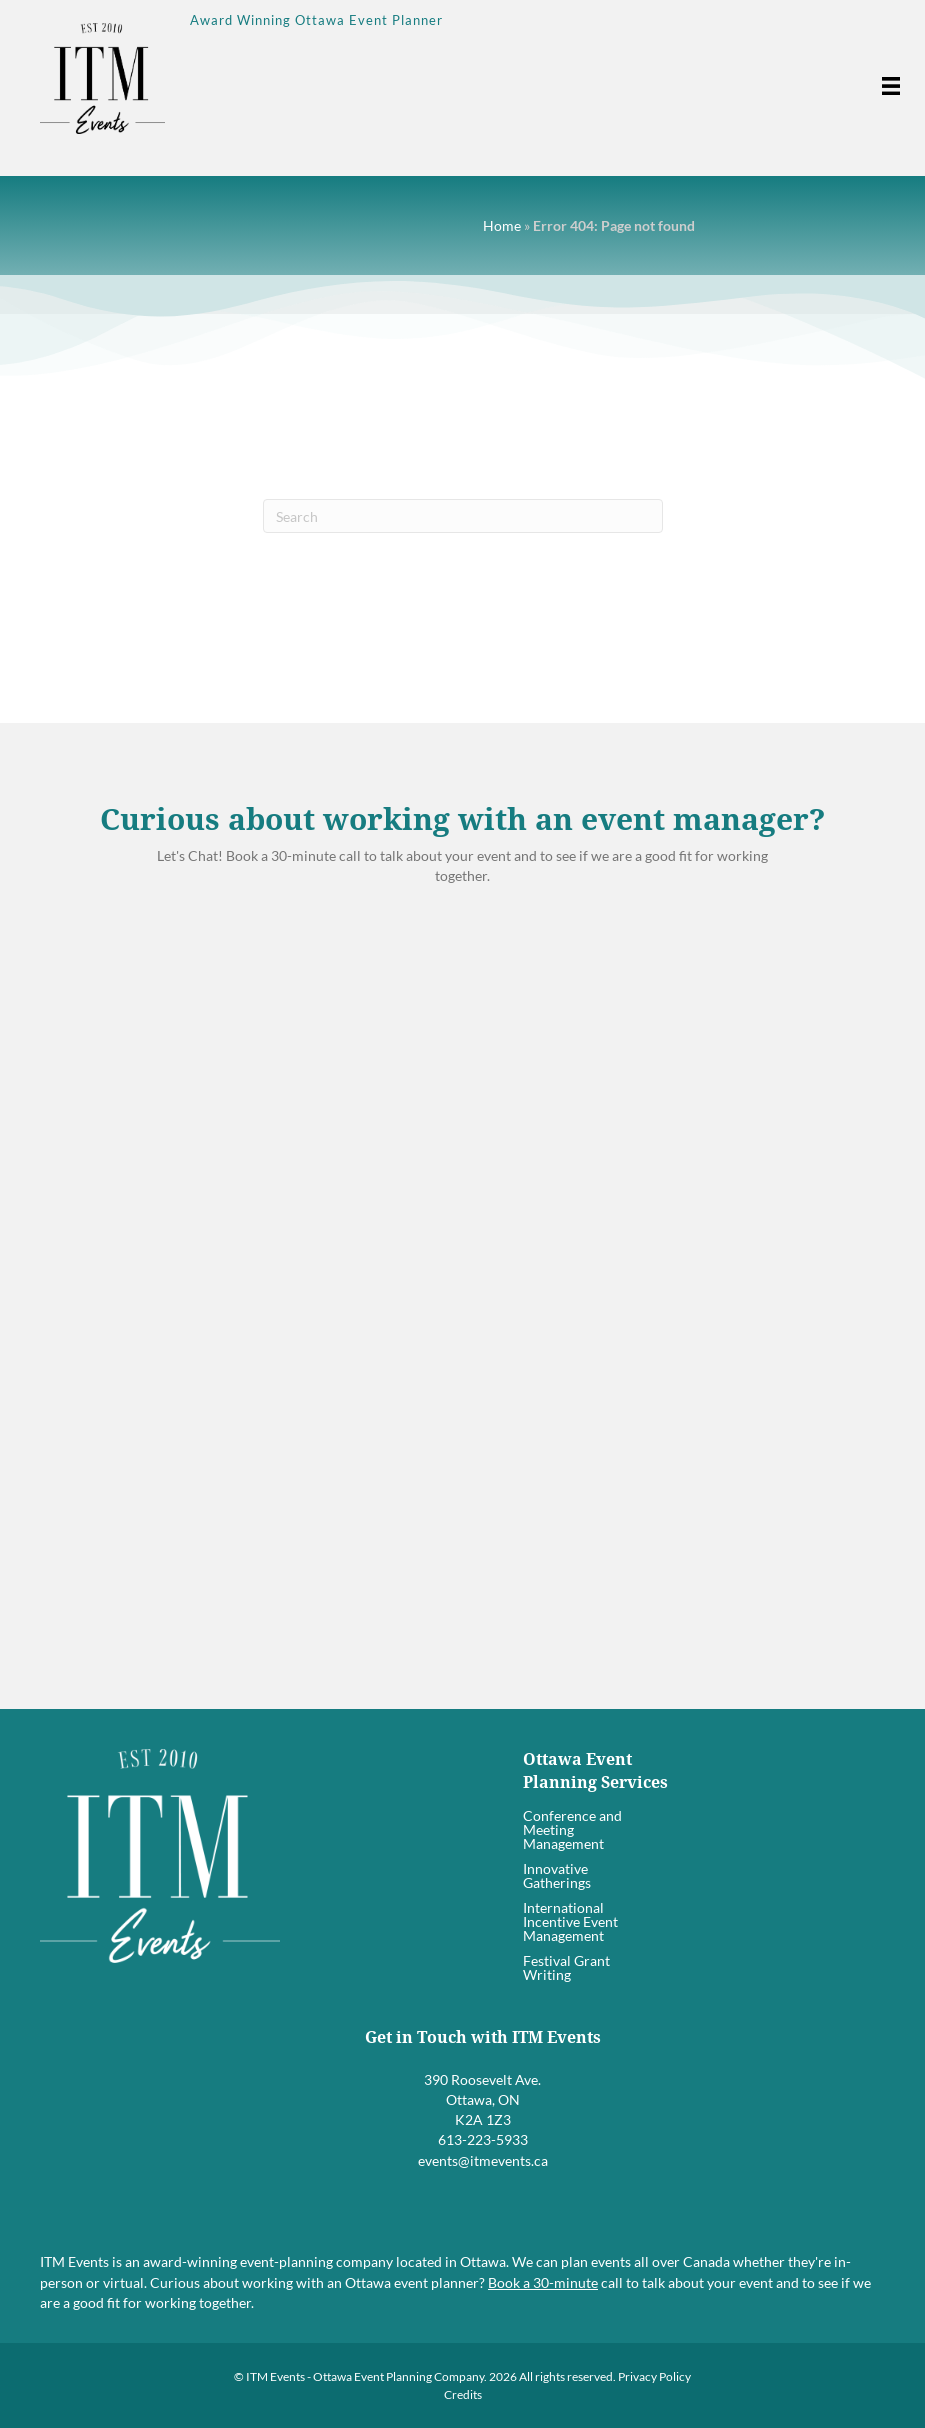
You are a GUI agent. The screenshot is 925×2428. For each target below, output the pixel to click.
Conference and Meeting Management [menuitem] (572, 1829)
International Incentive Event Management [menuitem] (570, 1921)
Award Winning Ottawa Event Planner (316, 20)
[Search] (463, 516)
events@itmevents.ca (483, 2160)
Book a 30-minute (543, 2282)
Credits (463, 2394)
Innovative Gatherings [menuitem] (557, 1875)
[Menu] (886, 86)
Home (502, 225)
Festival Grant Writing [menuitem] (566, 1967)
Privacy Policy (654, 2376)
